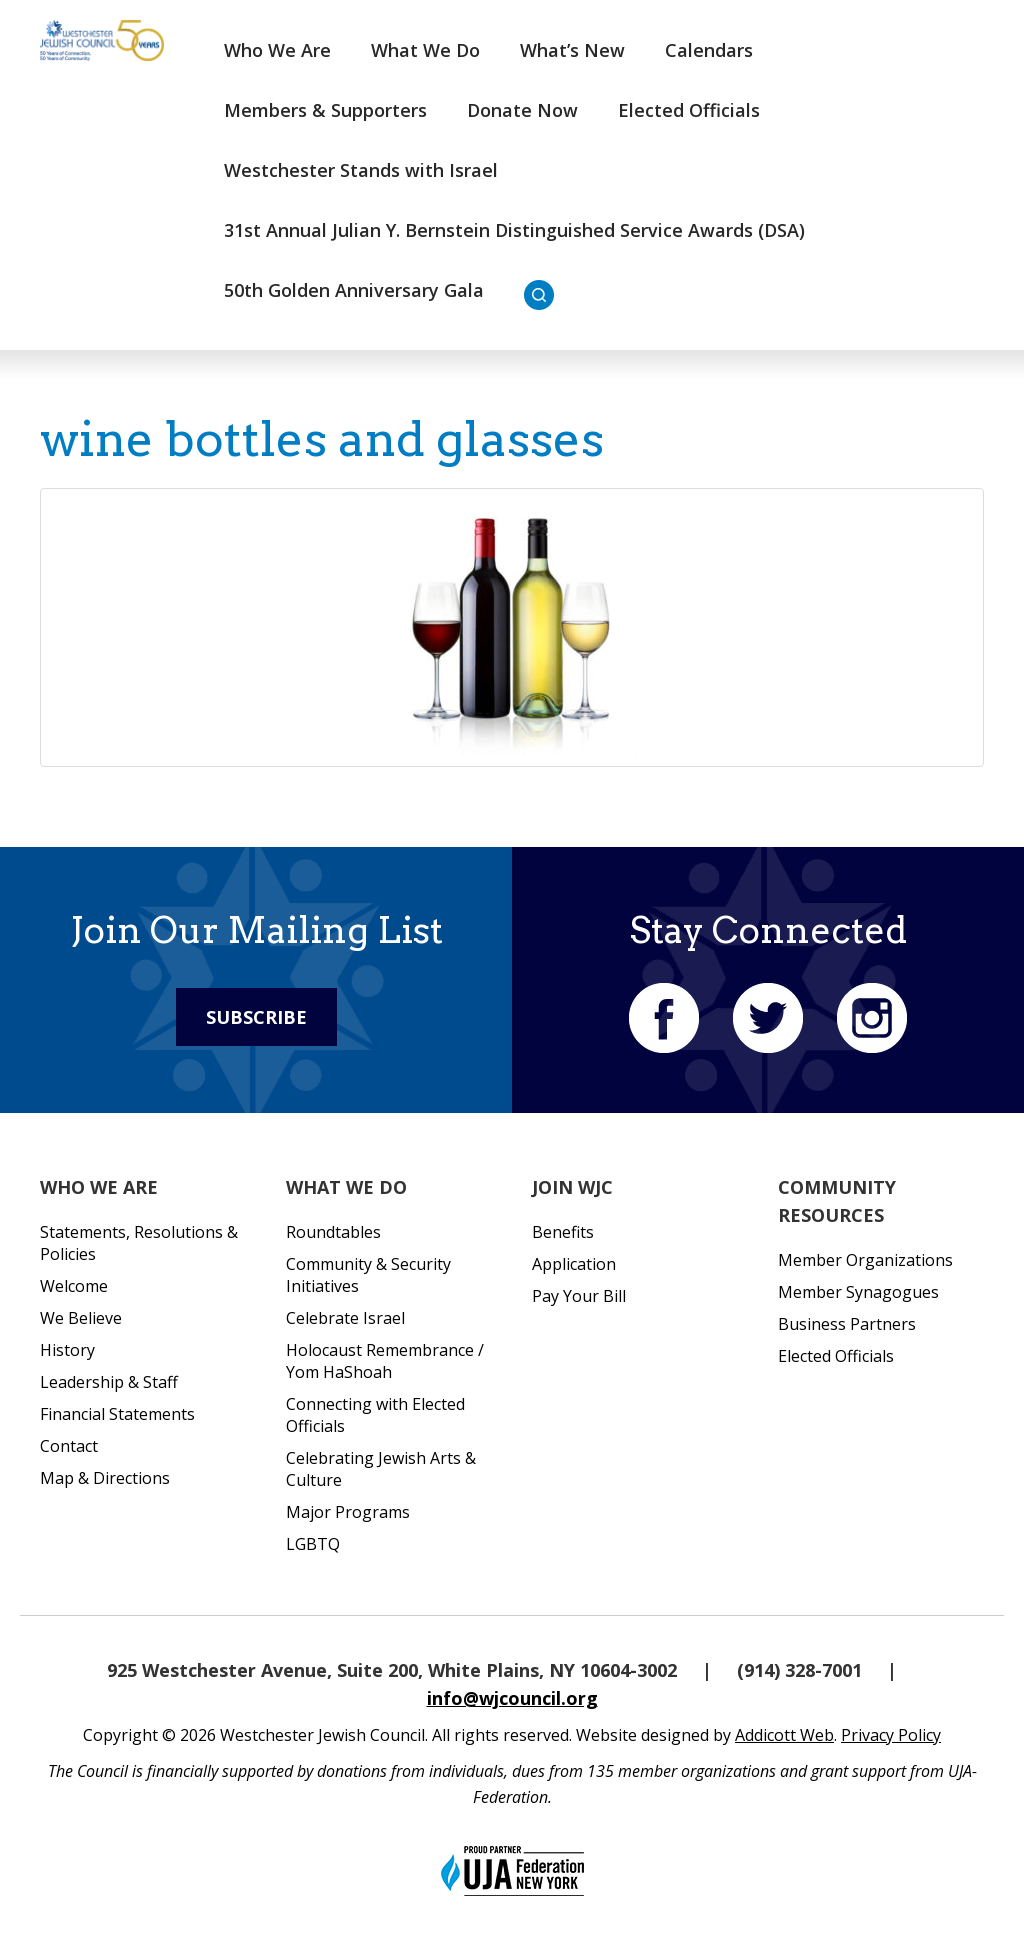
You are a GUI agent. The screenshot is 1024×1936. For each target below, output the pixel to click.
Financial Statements (117, 1414)
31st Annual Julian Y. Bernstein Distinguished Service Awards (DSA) (514, 230)
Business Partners (847, 1324)
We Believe (81, 1318)
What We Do (425, 50)
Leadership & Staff (109, 1382)
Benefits (563, 1232)
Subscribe (256, 1017)
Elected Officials (689, 110)
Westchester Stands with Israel (361, 170)
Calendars (709, 50)
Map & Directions (105, 1478)
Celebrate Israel (345, 1318)
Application (574, 1264)
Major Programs (348, 1512)
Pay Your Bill (579, 1296)
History (67, 1350)
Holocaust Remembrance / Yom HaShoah (385, 1361)
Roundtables (333, 1232)
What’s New (572, 50)
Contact (69, 1446)
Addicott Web (784, 1735)
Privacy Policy (891, 1735)
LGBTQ (313, 1544)
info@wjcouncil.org (512, 1698)
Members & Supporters (325, 110)
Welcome (74, 1286)
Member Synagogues (858, 1292)
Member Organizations (865, 1260)
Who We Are (277, 50)
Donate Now (522, 110)
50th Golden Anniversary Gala (354, 290)
